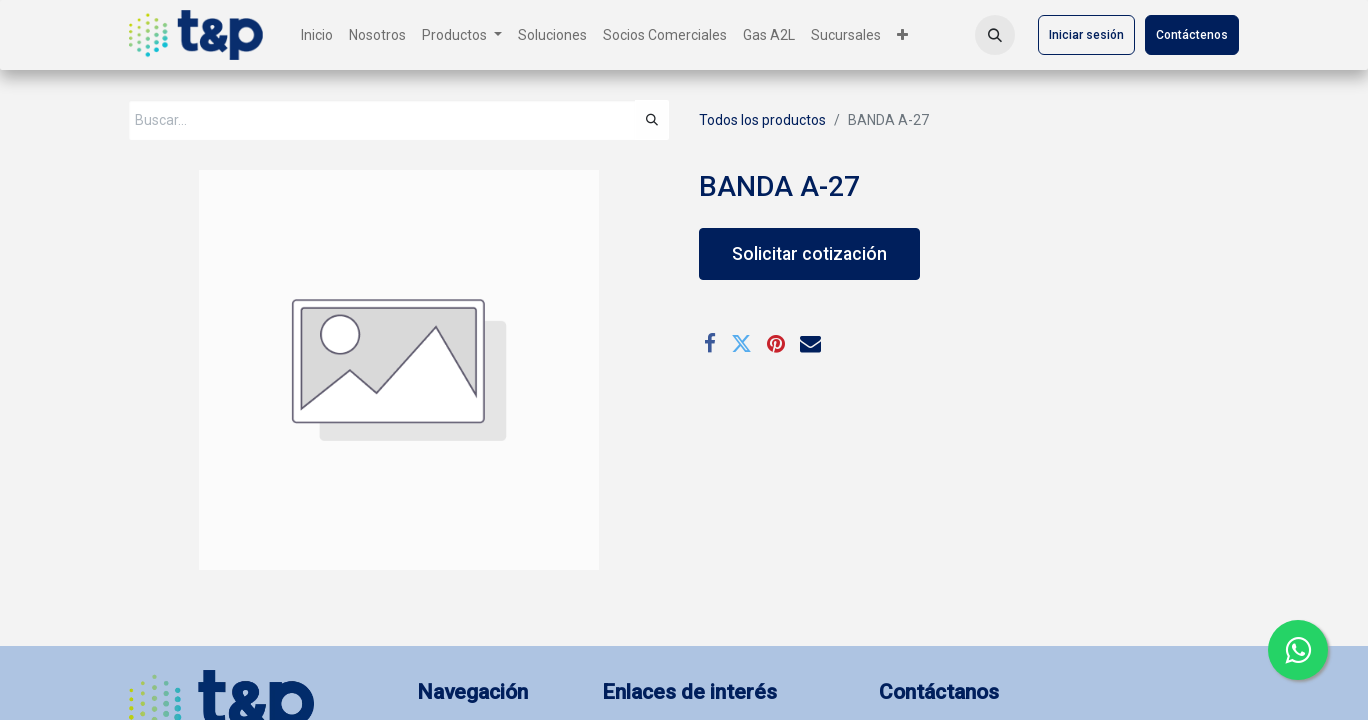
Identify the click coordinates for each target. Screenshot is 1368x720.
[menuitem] (317, 35)
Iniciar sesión (1086, 35)
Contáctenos (1192, 35)
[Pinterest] (776, 343)
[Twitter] (741, 343)
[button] (995, 35)
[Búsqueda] (652, 120)
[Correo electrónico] (810, 343)
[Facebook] (710, 343)
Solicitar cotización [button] (809, 254)
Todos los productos (762, 120)
